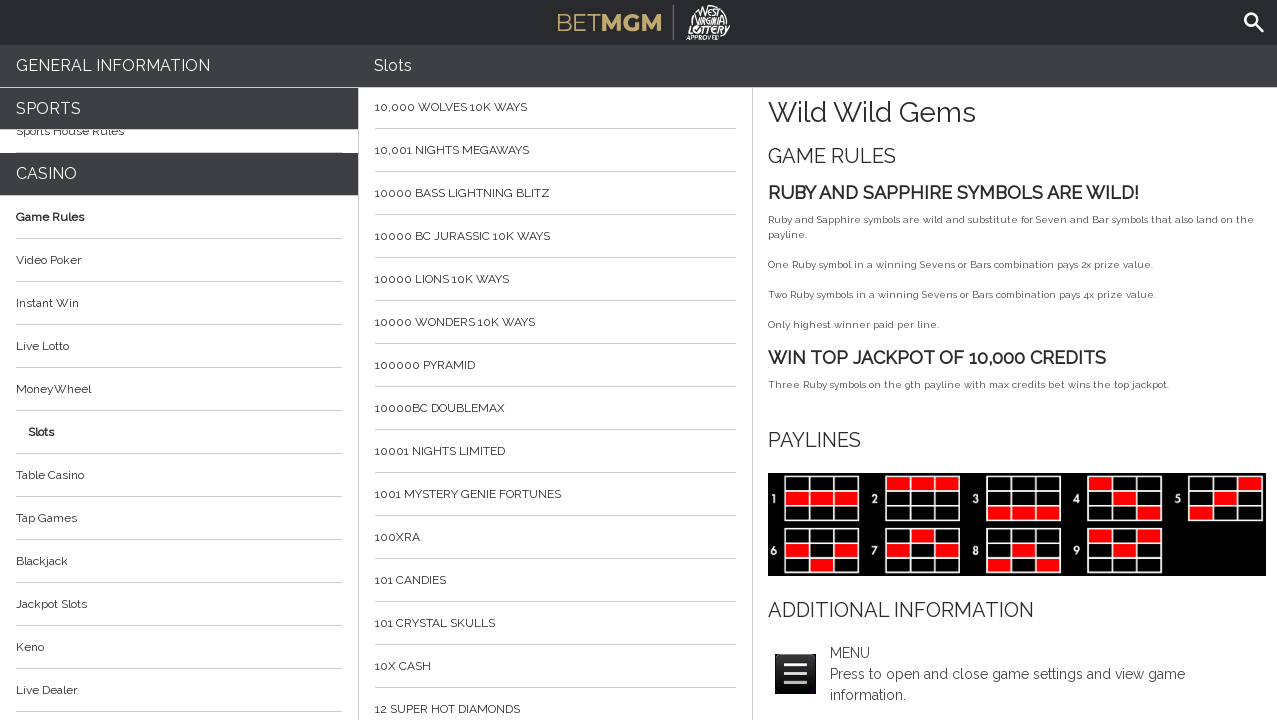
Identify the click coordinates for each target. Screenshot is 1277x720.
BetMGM (644, 20)
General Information (113, 65)
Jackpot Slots (51, 604)
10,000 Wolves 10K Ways (556, 107)
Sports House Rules (70, 131)
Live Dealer (46, 690)
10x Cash (556, 666)
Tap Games (46, 518)
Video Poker (48, 260)
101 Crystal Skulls (556, 623)
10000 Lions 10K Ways (556, 279)
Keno (30, 647)
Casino (46, 173)
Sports (48, 108)
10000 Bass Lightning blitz (556, 193)
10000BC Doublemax (556, 408)
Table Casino (50, 475)
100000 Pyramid (556, 365)
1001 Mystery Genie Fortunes (556, 494)
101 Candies (556, 580)
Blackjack (42, 561)
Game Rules (179, 217)
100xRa (556, 537)
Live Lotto (42, 346)
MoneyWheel (53, 389)
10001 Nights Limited (556, 451)
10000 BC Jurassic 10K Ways (556, 236)
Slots (41, 432)
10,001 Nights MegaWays (556, 150)
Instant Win (47, 303)
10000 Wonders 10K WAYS (556, 322)
